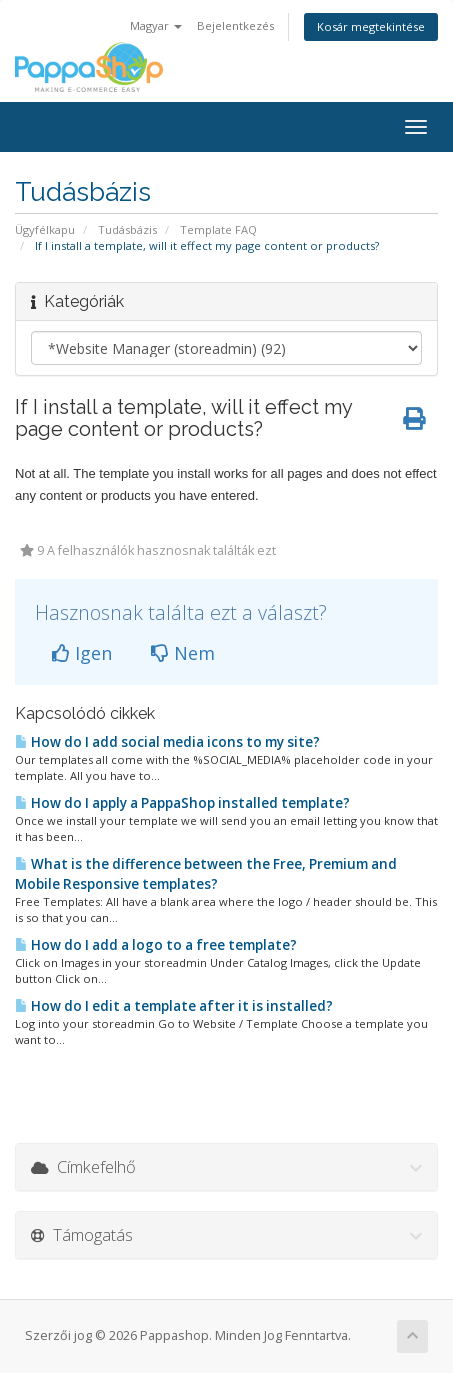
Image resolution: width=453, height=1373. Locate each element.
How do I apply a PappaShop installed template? (182, 803)
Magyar (156, 25)
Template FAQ (218, 229)
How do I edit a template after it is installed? (174, 1006)
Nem (183, 653)
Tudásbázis (127, 229)
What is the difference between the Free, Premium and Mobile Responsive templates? (206, 873)
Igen (82, 653)
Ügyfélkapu (45, 229)
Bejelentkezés (235, 25)
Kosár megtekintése (371, 26)
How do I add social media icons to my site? (167, 742)
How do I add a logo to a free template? (156, 945)
